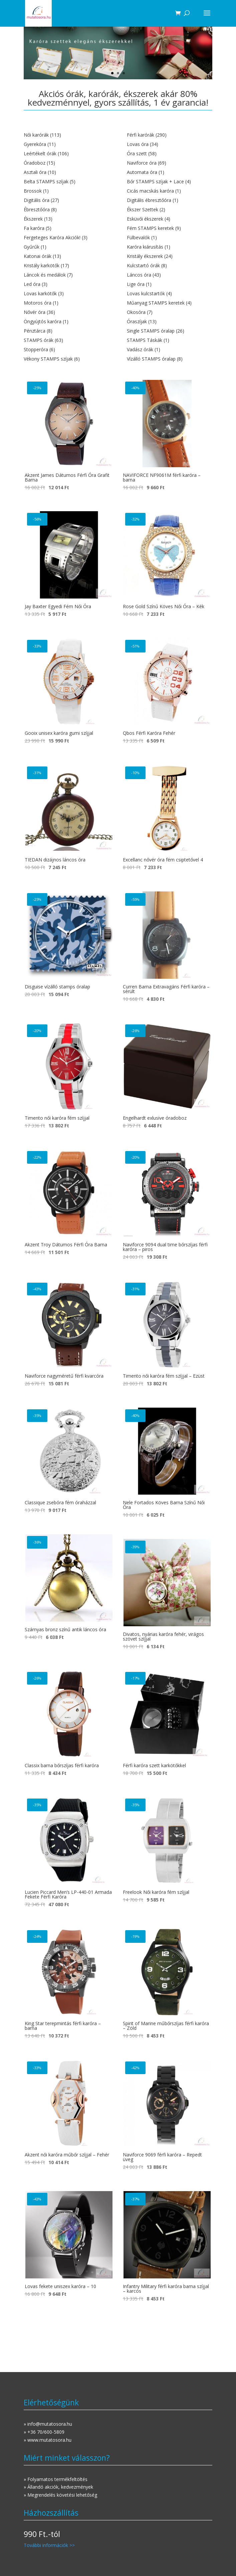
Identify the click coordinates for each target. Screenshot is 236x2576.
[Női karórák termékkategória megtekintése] (66, 135)
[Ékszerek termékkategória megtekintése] (66, 219)
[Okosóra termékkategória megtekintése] (169, 312)
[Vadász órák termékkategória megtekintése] (169, 349)
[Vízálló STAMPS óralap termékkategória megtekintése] (169, 359)
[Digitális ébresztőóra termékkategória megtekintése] (169, 200)
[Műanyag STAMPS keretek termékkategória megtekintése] (169, 303)
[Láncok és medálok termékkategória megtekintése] (66, 275)
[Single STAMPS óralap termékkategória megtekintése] (169, 331)
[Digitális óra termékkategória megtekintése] (66, 200)
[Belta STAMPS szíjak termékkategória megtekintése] (66, 181)
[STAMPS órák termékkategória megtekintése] (66, 340)
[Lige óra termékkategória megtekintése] (169, 284)
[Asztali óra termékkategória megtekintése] (66, 172)
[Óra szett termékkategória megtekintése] (169, 153)
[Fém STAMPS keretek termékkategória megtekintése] (169, 228)
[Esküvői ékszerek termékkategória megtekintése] (169, 219)
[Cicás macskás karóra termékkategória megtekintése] (169, 191)
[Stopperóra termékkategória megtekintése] (66, 349)
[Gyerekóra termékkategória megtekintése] (66, 144)
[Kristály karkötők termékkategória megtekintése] (66, 265)
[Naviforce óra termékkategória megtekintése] (169, 163)
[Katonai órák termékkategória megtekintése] (66, 256)
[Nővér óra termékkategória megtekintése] (66, 312)
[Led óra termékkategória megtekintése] (66, 284)
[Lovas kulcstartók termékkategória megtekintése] (169, 293)
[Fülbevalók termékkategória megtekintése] (169, 237)
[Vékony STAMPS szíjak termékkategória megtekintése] (66, 359)
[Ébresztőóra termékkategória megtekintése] (66, 209)
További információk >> (49, 2545)
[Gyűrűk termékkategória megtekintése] (66, 247)
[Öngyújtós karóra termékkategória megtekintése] (66, 321)
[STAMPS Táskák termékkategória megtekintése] (169, 340)
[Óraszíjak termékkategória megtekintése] (169, 321)
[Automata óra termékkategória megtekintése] (169, 172)
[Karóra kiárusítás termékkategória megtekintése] (169, 247)
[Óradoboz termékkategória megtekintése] (66, 163)
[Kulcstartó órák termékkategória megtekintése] (169, 265)
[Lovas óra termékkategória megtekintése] (169, 144)
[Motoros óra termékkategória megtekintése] (66, 303)
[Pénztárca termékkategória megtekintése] (66, 331)
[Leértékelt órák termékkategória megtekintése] (66, 153)
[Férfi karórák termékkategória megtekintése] (169, 135)
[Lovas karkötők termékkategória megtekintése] (66, 293)
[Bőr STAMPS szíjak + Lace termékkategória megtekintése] (169, 181)
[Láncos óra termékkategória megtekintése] (169, 275)
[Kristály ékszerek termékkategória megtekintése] (169, 256)
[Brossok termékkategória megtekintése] (66, 191)
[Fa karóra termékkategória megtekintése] (66, 228)
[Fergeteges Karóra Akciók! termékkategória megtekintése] (66, 237)
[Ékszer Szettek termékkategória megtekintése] (169, 209)
